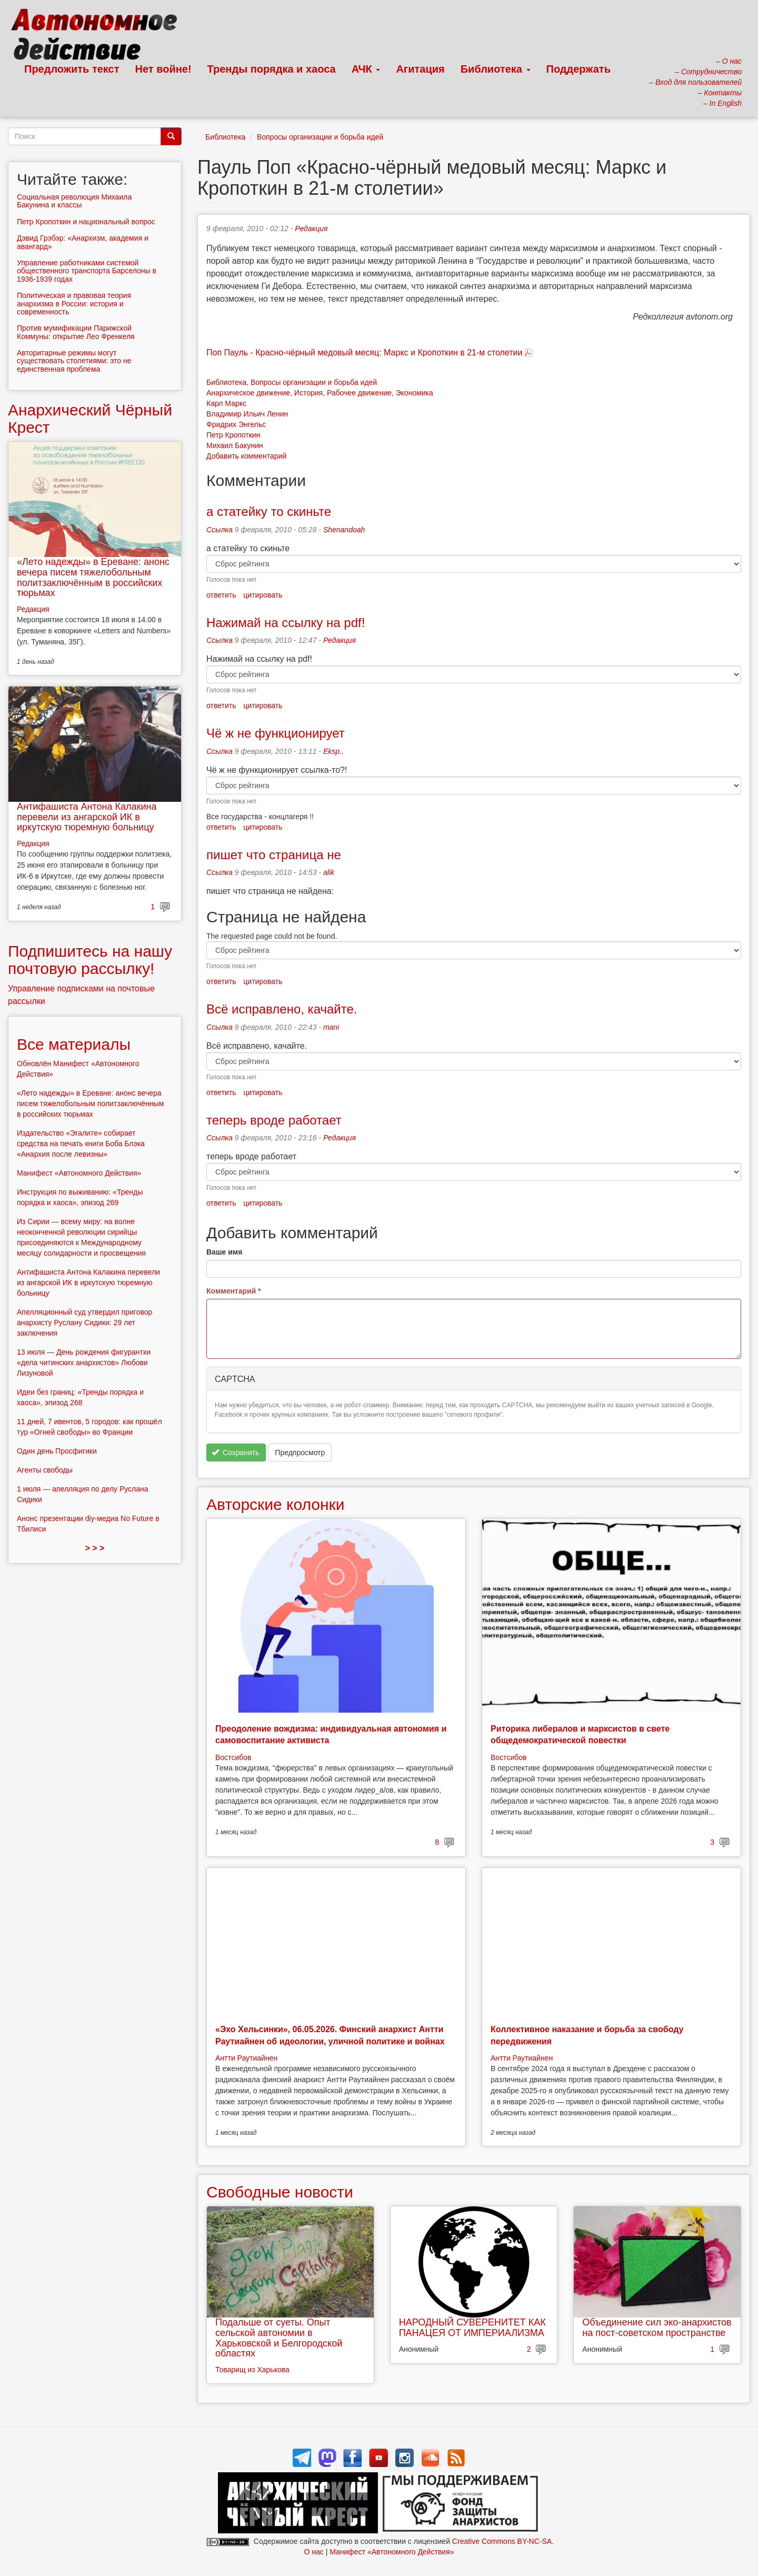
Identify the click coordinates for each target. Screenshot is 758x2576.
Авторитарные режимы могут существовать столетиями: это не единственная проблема (74, 361)
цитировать (262, 595)
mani (331, 1027)
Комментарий (233, 1291)
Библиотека (496, 69)
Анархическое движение (248, 393)
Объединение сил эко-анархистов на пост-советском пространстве (656, 2327)
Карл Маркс (226, 403)
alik (328, 872)
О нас (313, 2552)
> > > (95, 1548)
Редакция (311, 228)
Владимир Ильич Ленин (247, 414)
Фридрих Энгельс (236, 424)
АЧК (366, 69)
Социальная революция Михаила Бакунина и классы (74, 201)
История (308, 393)
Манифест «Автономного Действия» (79, 1173)
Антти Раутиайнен (246, 2058)
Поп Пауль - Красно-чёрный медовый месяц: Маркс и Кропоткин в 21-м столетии (364, 352)
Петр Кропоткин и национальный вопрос (86, 221)
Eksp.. (333, 751)
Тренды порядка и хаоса (271, 69)
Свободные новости (279, 2192)
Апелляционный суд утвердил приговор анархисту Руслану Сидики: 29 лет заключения (84, 1322)
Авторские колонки (275, 1504)
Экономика (414, 393)
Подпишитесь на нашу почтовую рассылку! (90, 959)
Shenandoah (344, 529)
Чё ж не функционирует (275, 733)
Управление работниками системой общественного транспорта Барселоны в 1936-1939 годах (86, 270)
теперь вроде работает (274, 1120)
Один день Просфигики (57, 1451)
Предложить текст (71, 69)
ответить (221, 595)
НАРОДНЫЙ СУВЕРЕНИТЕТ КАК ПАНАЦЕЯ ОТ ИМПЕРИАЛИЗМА (472, 2327)
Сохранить (236, 1452)
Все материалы (74, 1044)
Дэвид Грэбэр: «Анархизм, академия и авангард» (82, 242)
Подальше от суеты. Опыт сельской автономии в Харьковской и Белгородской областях (278, 2338)
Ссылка (219, 529)
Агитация (420, 69)
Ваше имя (224, 1252)
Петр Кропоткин (233, 435)
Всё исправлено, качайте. (281, 1009)
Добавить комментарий (246, 456)
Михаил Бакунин (234, 445)
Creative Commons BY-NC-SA (502, 2541)
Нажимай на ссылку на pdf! (285, 622)
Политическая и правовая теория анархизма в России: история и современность (74, 303)
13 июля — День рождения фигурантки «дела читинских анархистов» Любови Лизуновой (84, 1362)
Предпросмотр (300, 1452)
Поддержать (578, 69)
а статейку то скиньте (270, 511)
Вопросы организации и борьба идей (320, 137)
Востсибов (233, 1757)
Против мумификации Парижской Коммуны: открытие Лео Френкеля (76, 332)
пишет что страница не (273, 855)
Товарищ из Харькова (252, 2369)
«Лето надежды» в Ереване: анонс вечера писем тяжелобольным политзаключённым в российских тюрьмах (93, 577)
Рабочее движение (359, 393)
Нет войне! (163, 69)
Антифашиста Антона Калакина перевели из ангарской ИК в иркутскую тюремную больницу (86, 817)
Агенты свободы (45, 1470)
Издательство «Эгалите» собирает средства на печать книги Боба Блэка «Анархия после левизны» (81, 1143)
